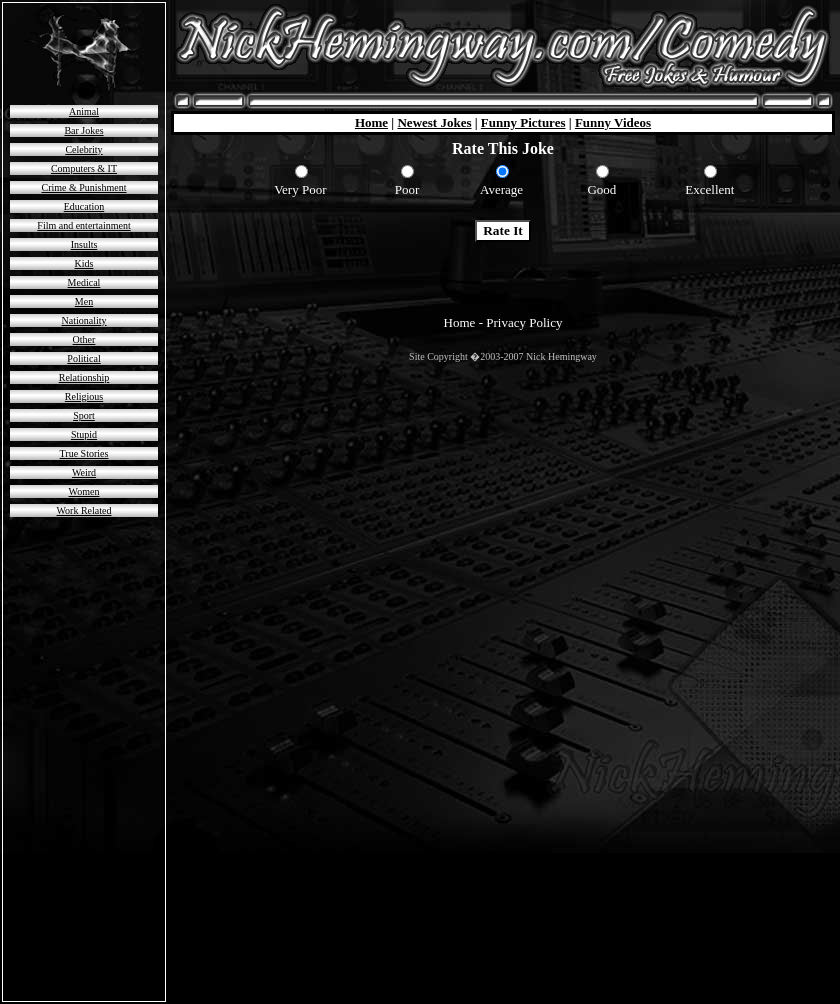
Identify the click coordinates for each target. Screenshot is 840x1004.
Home (371, 122)
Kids (84, 263)
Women (84, 491)
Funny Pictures (523, 122)
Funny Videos (613, 122)
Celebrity (83, 149)
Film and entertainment (83, 225)
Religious (84, 396)
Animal (84, 111)
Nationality (84, 320)
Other (84, 339)
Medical (84, 282)
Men (84, 301)
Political (83, 358)
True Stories (84, 453)
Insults (84, 244)
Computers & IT (84, 168)
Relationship (84, 377)
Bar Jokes (83, 130)
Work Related (83, 510)
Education (84, 206)
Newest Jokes (434, 122)
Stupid (84, 434)
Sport (84, 415)
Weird (84, 472)
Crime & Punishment (84, 187)
